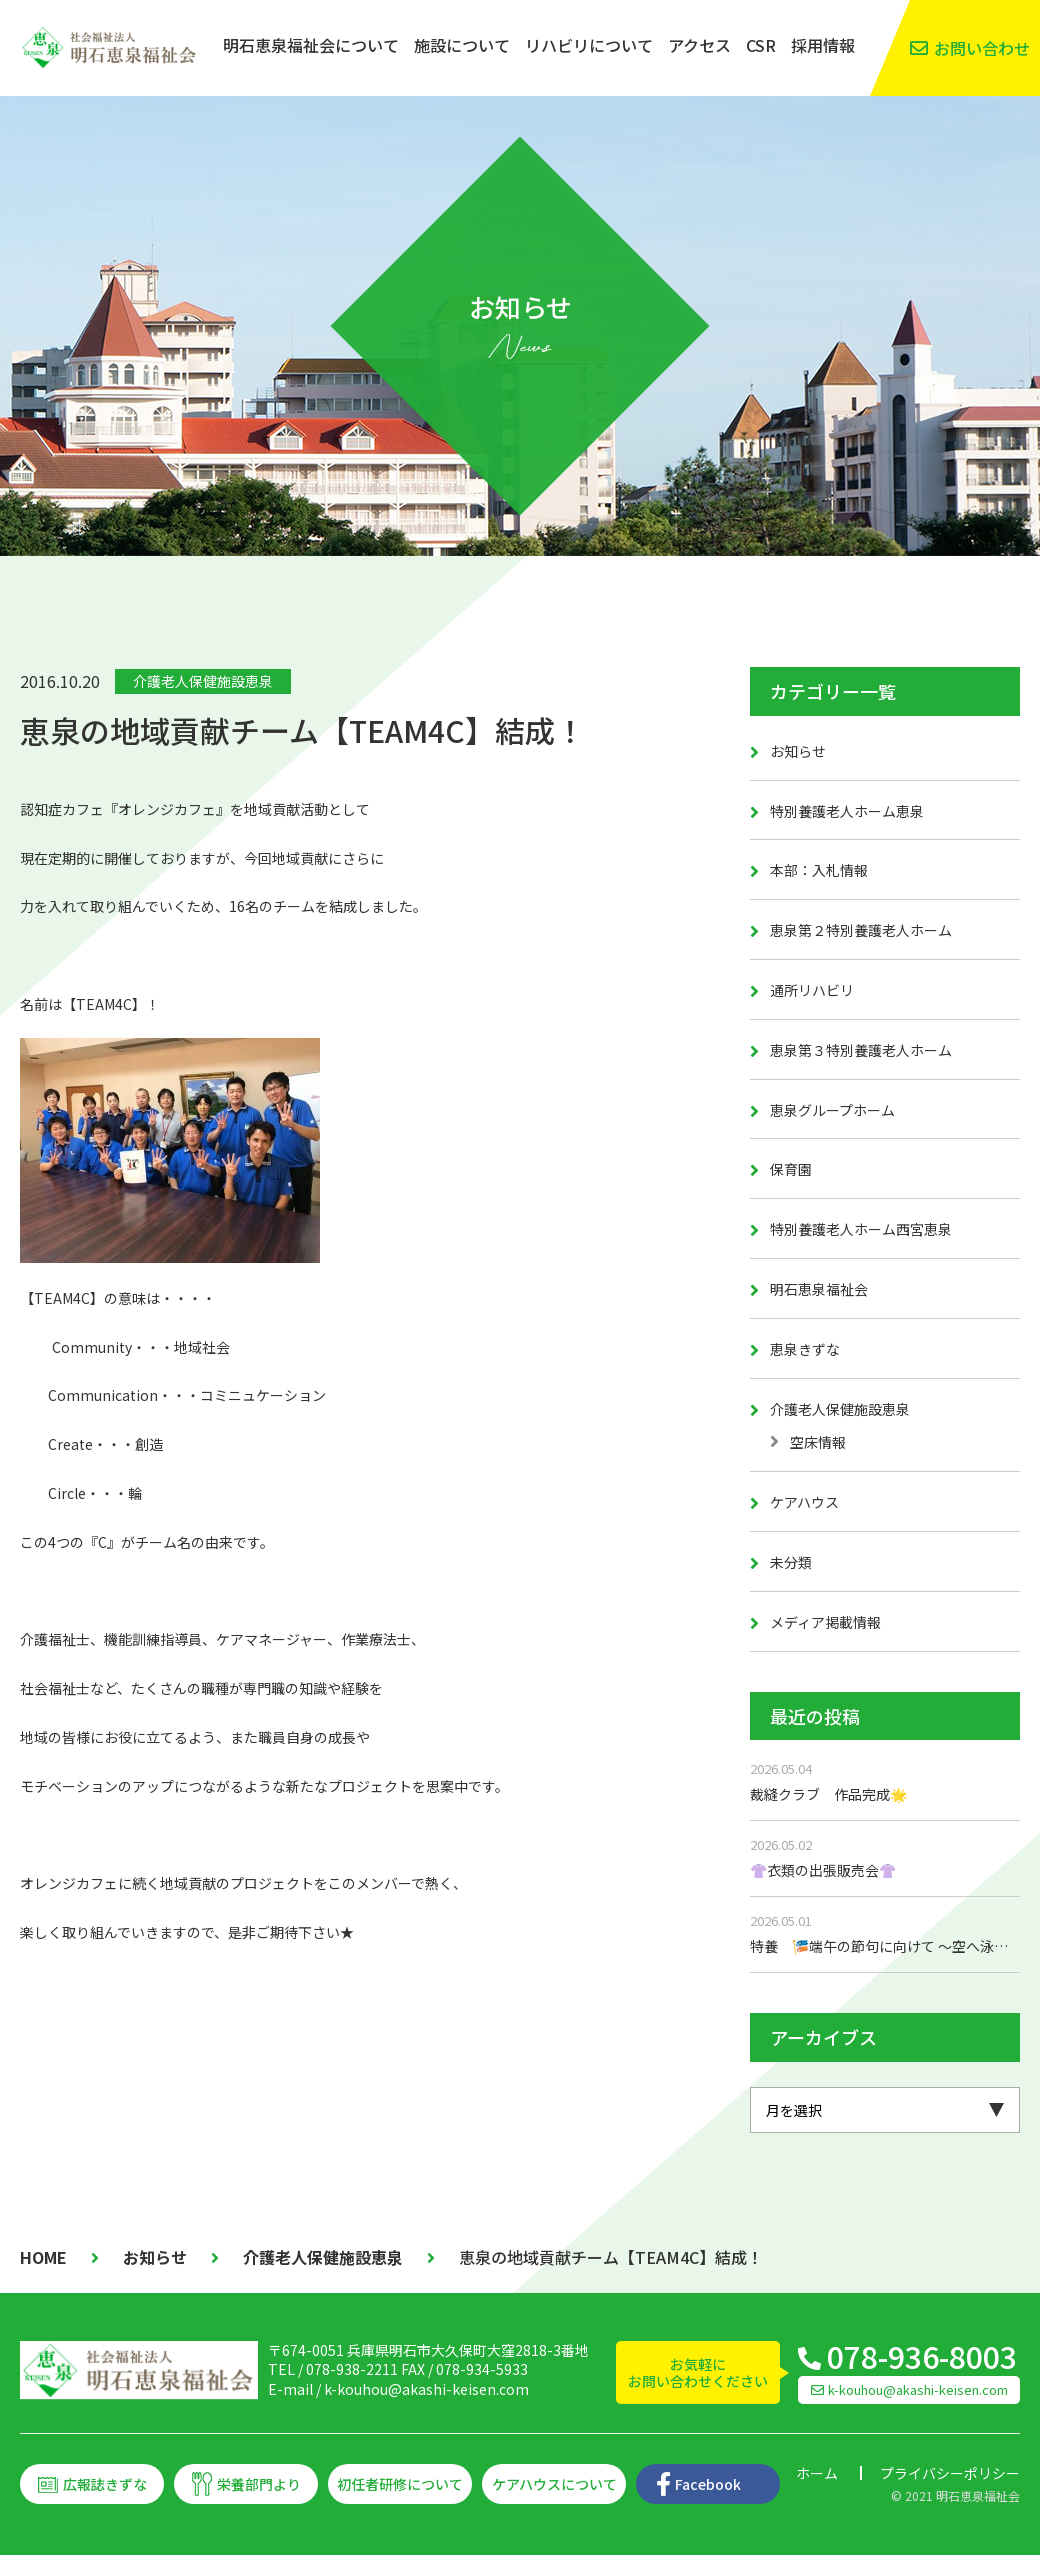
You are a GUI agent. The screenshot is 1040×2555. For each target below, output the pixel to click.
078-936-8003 (922, 2356)
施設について (462, 45)
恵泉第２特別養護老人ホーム (861, 930)
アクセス (699, 45)
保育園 (791, 1169)
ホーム (817, 2473)
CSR (761, 45)
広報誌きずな (105, 2484)
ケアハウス (804, 1502)
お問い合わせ (982, 48)
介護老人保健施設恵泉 (203, 681)
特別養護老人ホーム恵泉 (847, 811)
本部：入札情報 (819, 870)
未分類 (791, 1562)
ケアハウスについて (554, 2484)
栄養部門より (259, 2484)
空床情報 (818, 1442)
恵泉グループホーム (832, 1110)
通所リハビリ (812, 990)
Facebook (708, 2484)
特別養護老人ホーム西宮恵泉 (861, 1229)
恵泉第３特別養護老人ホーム (861, 1050)
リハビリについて (589, 45)
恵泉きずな (805, 1349)
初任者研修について (400, 2484)
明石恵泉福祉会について (311, 45)
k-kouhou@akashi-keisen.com (426, 2389)
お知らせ (798, 751)
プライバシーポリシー (950, 2473)
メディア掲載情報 (825, 1622)
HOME (43, 2257)
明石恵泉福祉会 (819, 1289)
